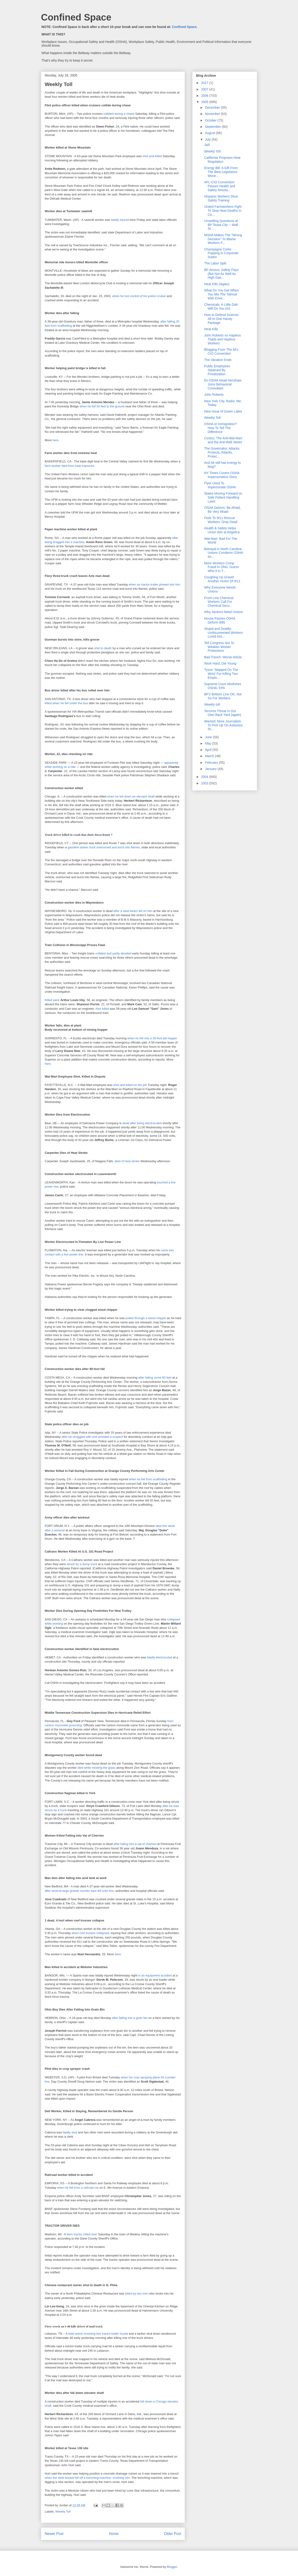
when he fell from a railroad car (77, 2187)
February (212, 762)
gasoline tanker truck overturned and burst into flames (104, 847)
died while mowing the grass (96, 1767)
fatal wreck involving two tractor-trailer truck (97, 2333)
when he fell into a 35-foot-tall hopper (152, 1038)
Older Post (172, 2534)
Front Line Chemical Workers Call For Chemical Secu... (218, 602)
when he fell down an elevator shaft (131, 796)
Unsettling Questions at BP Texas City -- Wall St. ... (221, 225)
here (55, 440)
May (208, 743)
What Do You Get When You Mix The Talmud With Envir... (221, 294)
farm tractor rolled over (82, 2234)
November (213, 114)
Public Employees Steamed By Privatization (217, 370)
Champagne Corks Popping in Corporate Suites (221, 253)
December (213, 107)
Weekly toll (212, 704)
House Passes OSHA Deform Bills (219, 620)
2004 (205, 777)
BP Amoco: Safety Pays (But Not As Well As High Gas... (221, 274)
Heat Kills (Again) (216, 284)
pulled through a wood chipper (145, 1318)
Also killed (102, 1008)
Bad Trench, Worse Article (223, 657)
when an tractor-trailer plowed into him (154, 584)
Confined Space (76, 17)
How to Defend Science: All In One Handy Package (221, 319)
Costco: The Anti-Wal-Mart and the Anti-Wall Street (223, 440)
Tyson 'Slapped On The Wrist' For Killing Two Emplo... (221, 674)
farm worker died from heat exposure (69, 466)
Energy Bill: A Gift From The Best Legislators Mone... (221, 172)
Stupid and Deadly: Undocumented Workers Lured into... (223, 632)
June (209, 737)
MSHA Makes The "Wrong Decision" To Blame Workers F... (223, 239)
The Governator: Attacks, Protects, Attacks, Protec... (222, 452)
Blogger (172, 2567)
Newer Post (54, 2534)
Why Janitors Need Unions (223, 612)
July (208, 139)
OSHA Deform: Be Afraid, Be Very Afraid (222, 509)
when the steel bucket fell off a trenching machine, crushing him (87, 2477)
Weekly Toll (63, 2511)
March (210, 756)
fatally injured (120, 220)
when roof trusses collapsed (90, 1933)
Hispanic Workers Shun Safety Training (221, 198)
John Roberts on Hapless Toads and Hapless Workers (222, 339)
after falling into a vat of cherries (134, 1844)
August (210, 133)
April (208, 750)
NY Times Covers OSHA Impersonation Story (221, 475)
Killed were (52, 1000)
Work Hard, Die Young (220, 663)
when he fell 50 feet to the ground (102, 406)
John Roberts (214, 394)
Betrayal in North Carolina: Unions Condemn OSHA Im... (223, 553)
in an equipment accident (155, 1975)
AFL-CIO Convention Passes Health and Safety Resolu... (219, 186)
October (211, 120)
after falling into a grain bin (129, 2018)
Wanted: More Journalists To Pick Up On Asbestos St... (223, 725)
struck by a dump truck (82, 1564)
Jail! (207, 145)
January (211, 769)
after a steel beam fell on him (132, 911)
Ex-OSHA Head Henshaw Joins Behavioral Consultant (222, 384)
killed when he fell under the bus (66, 703)
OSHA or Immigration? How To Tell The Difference (220, 428)
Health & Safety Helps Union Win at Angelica (222, 530)
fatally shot (70, 2132)
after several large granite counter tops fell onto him (79, 1891)
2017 (205, 83)
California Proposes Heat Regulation (222, 159)
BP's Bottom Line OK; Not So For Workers (223, 696)
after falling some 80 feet (154, 1377)
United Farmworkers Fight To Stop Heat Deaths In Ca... (223, 210)
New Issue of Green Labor (223, 411)
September (213, 126)
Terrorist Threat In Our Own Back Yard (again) (222, 713)
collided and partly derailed (113, 953)
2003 (205, 783)
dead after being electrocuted (142, 1123)
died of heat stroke (127, 1161)
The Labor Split (215, 263)
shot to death (103, 648)
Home (114, 2534)
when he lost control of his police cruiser (139, 296)
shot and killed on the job (130, 1085)
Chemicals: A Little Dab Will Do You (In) (221, 306)
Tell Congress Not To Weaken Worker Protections (219, 647)
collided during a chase (118, 113)
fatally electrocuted (159, 1657)
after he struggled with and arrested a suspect (92, 1437)
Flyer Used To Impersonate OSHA (220, 485)
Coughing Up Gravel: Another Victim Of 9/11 (222, 579)
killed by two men (136, 2293)
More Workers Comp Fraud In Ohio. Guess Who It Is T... (221, 567)
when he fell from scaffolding (148, 1479)
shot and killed (152, 156)
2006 (205, 95)
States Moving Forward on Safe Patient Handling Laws (223, 497)
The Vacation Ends (217, 360)
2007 (205, 89)
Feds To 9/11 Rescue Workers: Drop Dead (220, 520)
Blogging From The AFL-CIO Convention (222, 351)
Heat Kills (211, 329)
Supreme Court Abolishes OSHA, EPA (222, 686)
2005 (205, 102)
